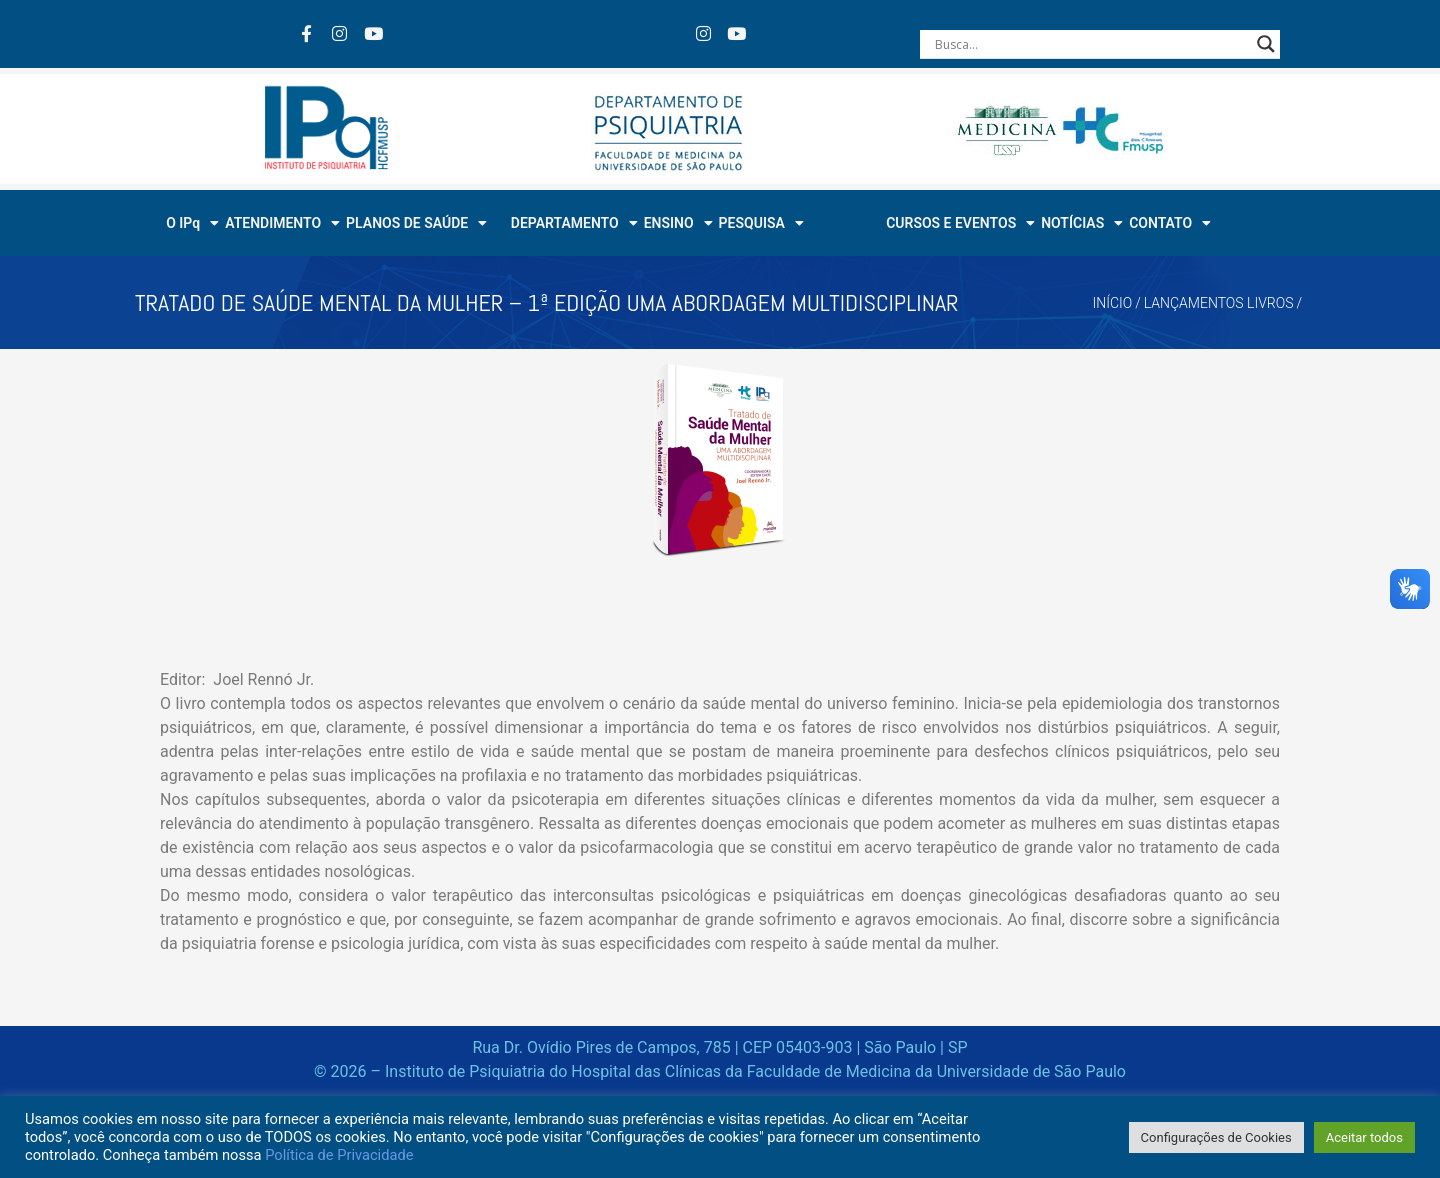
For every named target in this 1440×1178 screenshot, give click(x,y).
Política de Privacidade (339, 1155)
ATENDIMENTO (282, 223)
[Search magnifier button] (1266, 44)
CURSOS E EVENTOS (960, 223)
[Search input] (1091, 44)
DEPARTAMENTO (574, 223)
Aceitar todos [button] (1364, 1137)
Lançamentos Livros (1219, 303)
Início (1113, 303)
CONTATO (1170, 223)
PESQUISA (761, 223)
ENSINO (678, 223)
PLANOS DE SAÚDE (416, 223)
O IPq (192, 223)
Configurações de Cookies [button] (1216, 1137)
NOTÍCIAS (1082, 223)
